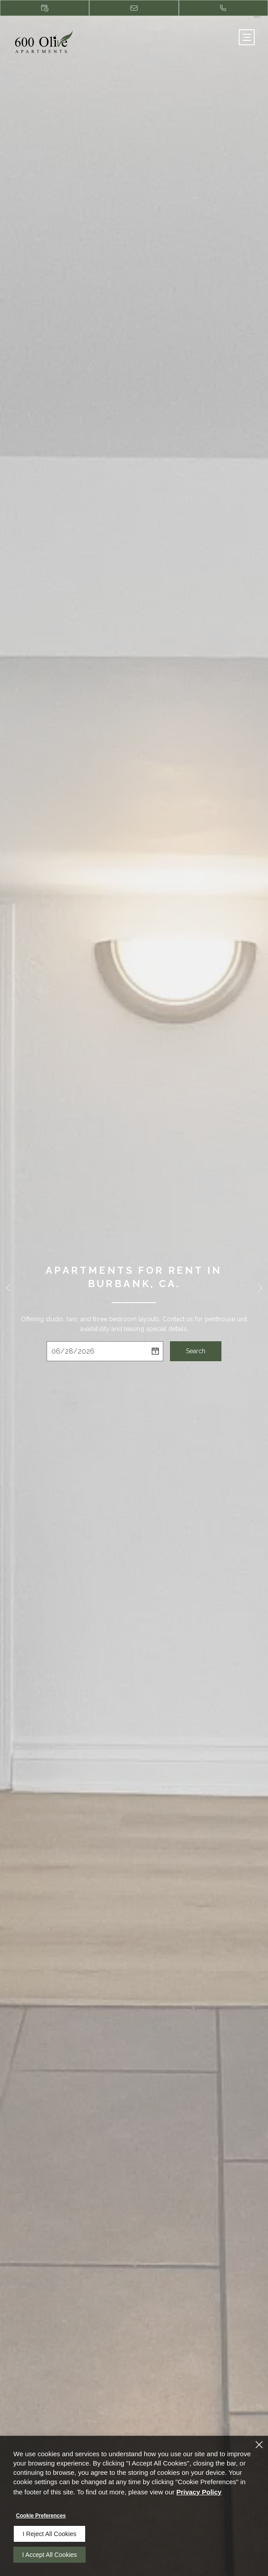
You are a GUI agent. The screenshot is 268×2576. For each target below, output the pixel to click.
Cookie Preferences (41, 2516)
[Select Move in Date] (97, 1351)
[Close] (259, 2444)
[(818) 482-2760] (223, 8)
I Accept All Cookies (49, 2554)
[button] (7, 1288)
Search (195, 1351)
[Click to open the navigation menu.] (247, 37)
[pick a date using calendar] (155, 1351)
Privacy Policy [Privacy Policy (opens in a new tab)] (198, 2492)
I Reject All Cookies (49, 2533)
